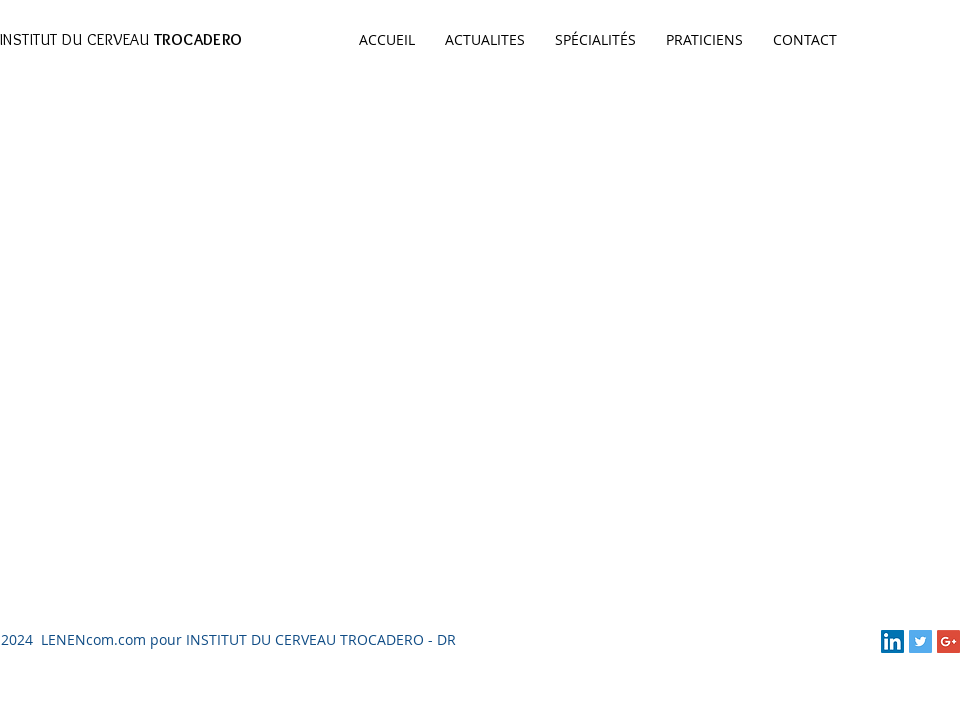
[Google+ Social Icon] (948, 641)
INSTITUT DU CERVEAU (121, 39)
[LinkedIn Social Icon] (892, 641)
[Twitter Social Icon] (920, 641)
